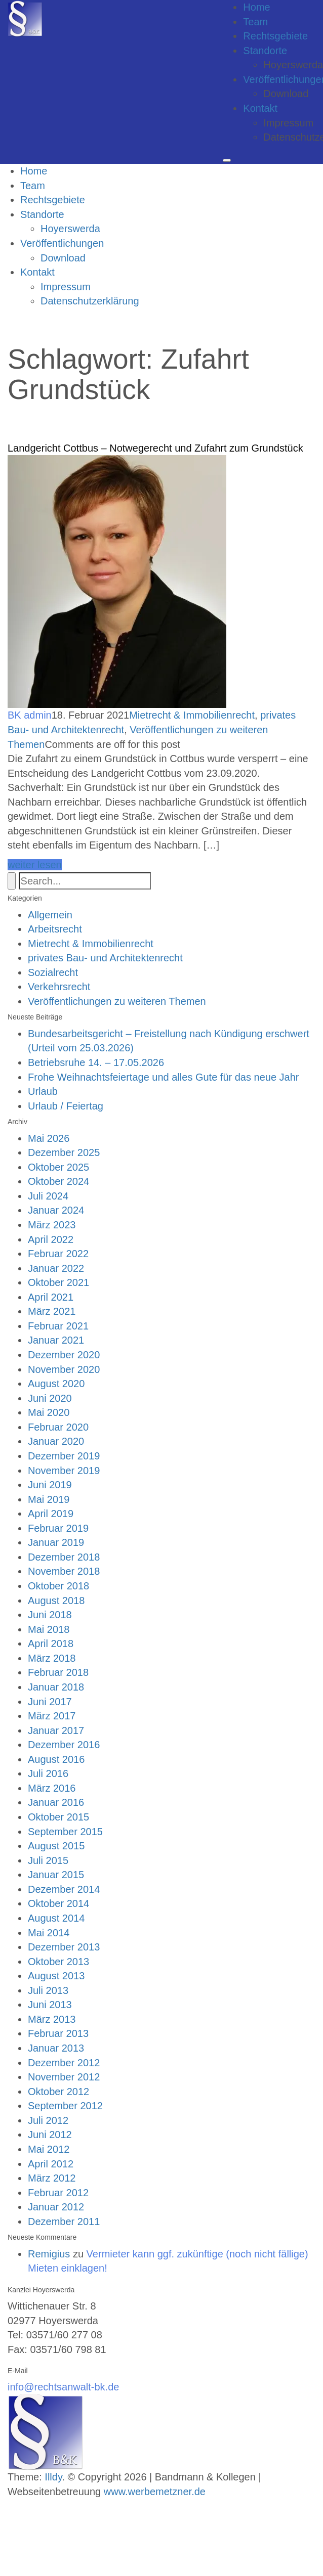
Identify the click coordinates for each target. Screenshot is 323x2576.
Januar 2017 (56, 1730)
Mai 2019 (48, 1499)
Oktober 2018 (58, 1585)
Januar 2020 (56, 1441)
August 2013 (56, 1975)
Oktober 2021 (58, 1282)
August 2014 (56, 1918)
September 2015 (65, 1831)
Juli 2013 (48, 1990)
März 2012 (52, 2178)
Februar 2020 (58, 1427)
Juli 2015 (48, 1860)
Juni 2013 (50, 2004)
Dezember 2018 (64, 1557)
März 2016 (52, 1788)
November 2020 (64, 1369)
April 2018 (50, 1643)
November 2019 (64, 1470)
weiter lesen (35, 864)
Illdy (53, 2476)
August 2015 (56, 1845)
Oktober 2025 (58, 1167)
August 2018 (56, 1600)
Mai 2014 (48, 1932)
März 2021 (52, 1311)
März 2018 (52, 1658)
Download (285, 93)
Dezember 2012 (64, 2062)
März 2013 (52, 2019)
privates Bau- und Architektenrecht (105, 957)
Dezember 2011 (64, 2221)
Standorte (265, 50)
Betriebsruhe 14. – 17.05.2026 (96, 1062)
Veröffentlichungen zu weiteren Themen (117, 1001)
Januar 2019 (56, 1542)
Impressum (288, 122)
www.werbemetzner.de (155, 2491)
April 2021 (50, 1297)
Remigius (49, 2253)
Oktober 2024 (58, 1181)
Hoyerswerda (70, 228)
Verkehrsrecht (59, 986)
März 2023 (52, 1224)
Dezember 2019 (64, 1455)
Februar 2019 (58, 1528)
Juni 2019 (50, 1484)
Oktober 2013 (58, 1961)
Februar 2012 (58, 2192)
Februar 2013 (58, 2033)
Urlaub (43, 1091)
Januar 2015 (56, 1874)
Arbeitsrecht (55, 929)
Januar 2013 (56, 2048)
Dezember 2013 (64, 1946)
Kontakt (260, 108)
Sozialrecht (53, 972)
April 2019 (50, 1513)
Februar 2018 (58, 1672)
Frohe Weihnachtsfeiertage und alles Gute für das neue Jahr (163, 1077)
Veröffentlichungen (62, 243)
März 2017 (52, 1715)
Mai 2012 (48, 2149)
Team (255, 21)
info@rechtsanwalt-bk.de (63, 2386)
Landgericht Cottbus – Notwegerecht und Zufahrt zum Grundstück (155, 448)
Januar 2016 (56, 1802)
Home (256, 7)
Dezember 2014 (64, 1889)
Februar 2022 (58, 1253)
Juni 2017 (50, 1701)
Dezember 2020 (64, 1354)
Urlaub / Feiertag (65, 1106)
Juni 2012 (50, 2134)
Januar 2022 (56, 1268)
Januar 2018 (56, 1687)
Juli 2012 (48, 2120)
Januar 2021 (56, 1340)
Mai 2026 (48, 1138)
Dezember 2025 (64, 1152)
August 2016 (56, 1759)
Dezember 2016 (64, 1744)
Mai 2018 (48, 1629)
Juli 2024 (48, 1196)
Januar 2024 (56, 1210)
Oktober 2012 (58, 2091)
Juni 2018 (50, 1614)
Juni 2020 (50, 1398)
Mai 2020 (48, 1412)
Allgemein (50, 914)
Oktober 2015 (58, 1817)
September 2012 (65, 2105)
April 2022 (50, 1239)
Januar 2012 (56, 2206)
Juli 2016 (48, 1773)
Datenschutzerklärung (90, 300)
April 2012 (50, 2163)
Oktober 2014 (58, 1903)
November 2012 (64, 2076)
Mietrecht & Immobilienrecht (192, 715)
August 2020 (56, 1383)
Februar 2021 (58, 1325)
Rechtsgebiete (275, 35)
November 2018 (64, 1571)
